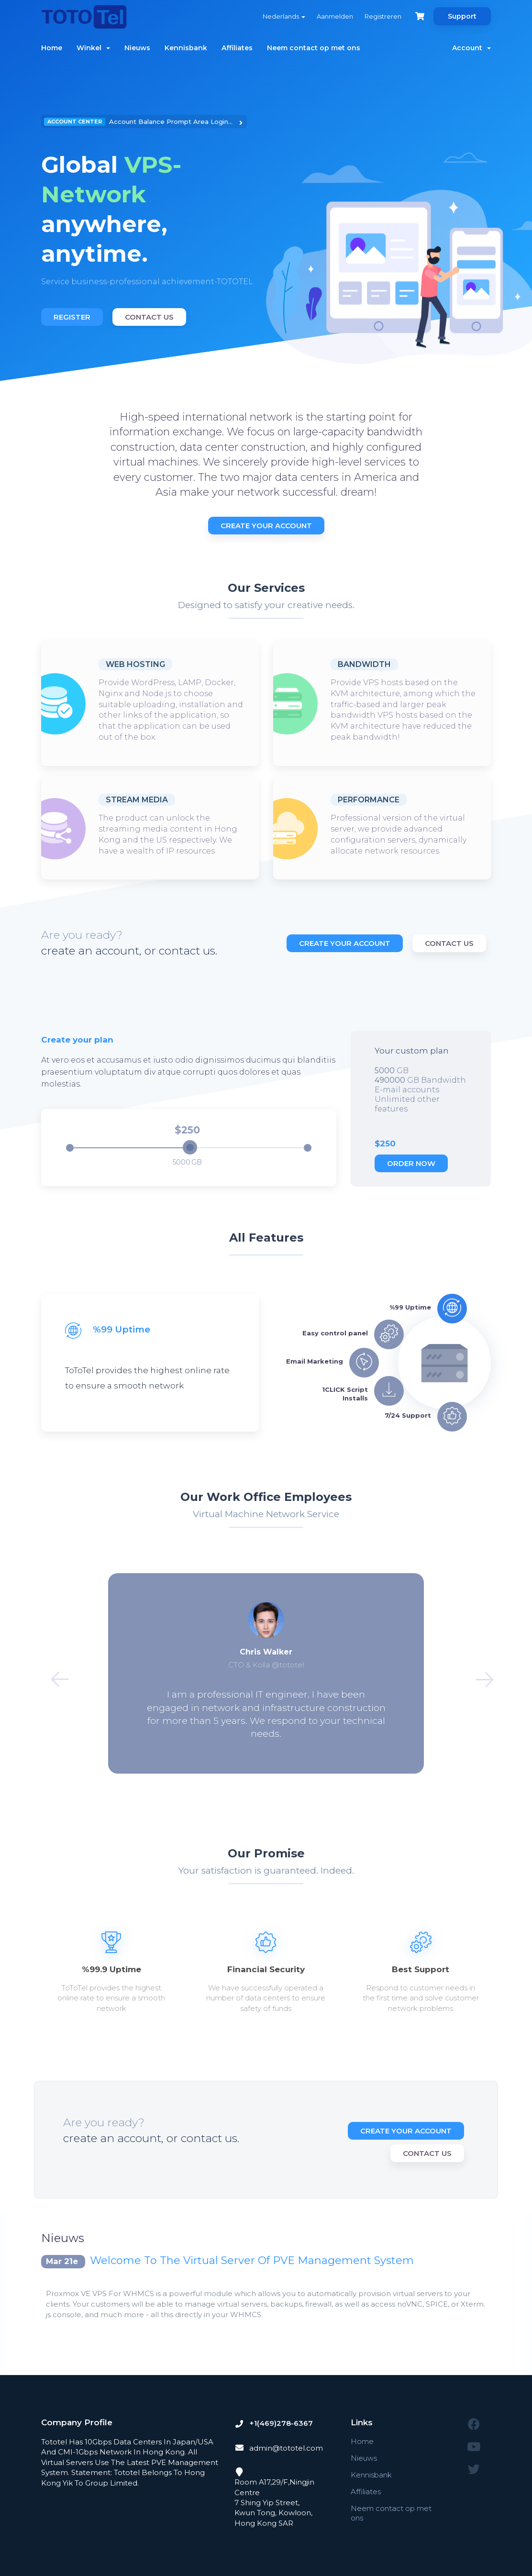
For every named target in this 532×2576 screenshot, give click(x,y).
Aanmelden (335, 16)
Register (72, 317)
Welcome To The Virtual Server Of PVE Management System (252, 2260)
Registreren (383, 16)
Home (51, 48)
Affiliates (237, 48)
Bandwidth (364, 664)
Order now (411, 1163)
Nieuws (137, 48)
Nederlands (284, 16)
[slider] (190, 1147)
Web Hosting (135, 664)
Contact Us (149, 317)
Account (471, 48)
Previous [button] (53, 1673)
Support (462, 16)
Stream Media (137, 799)
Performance (368, 799)
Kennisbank (186, 48)
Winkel (93, 48)
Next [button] (478, 1673)
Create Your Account (266, 525)
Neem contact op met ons (313, 48)
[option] (150, 221)
